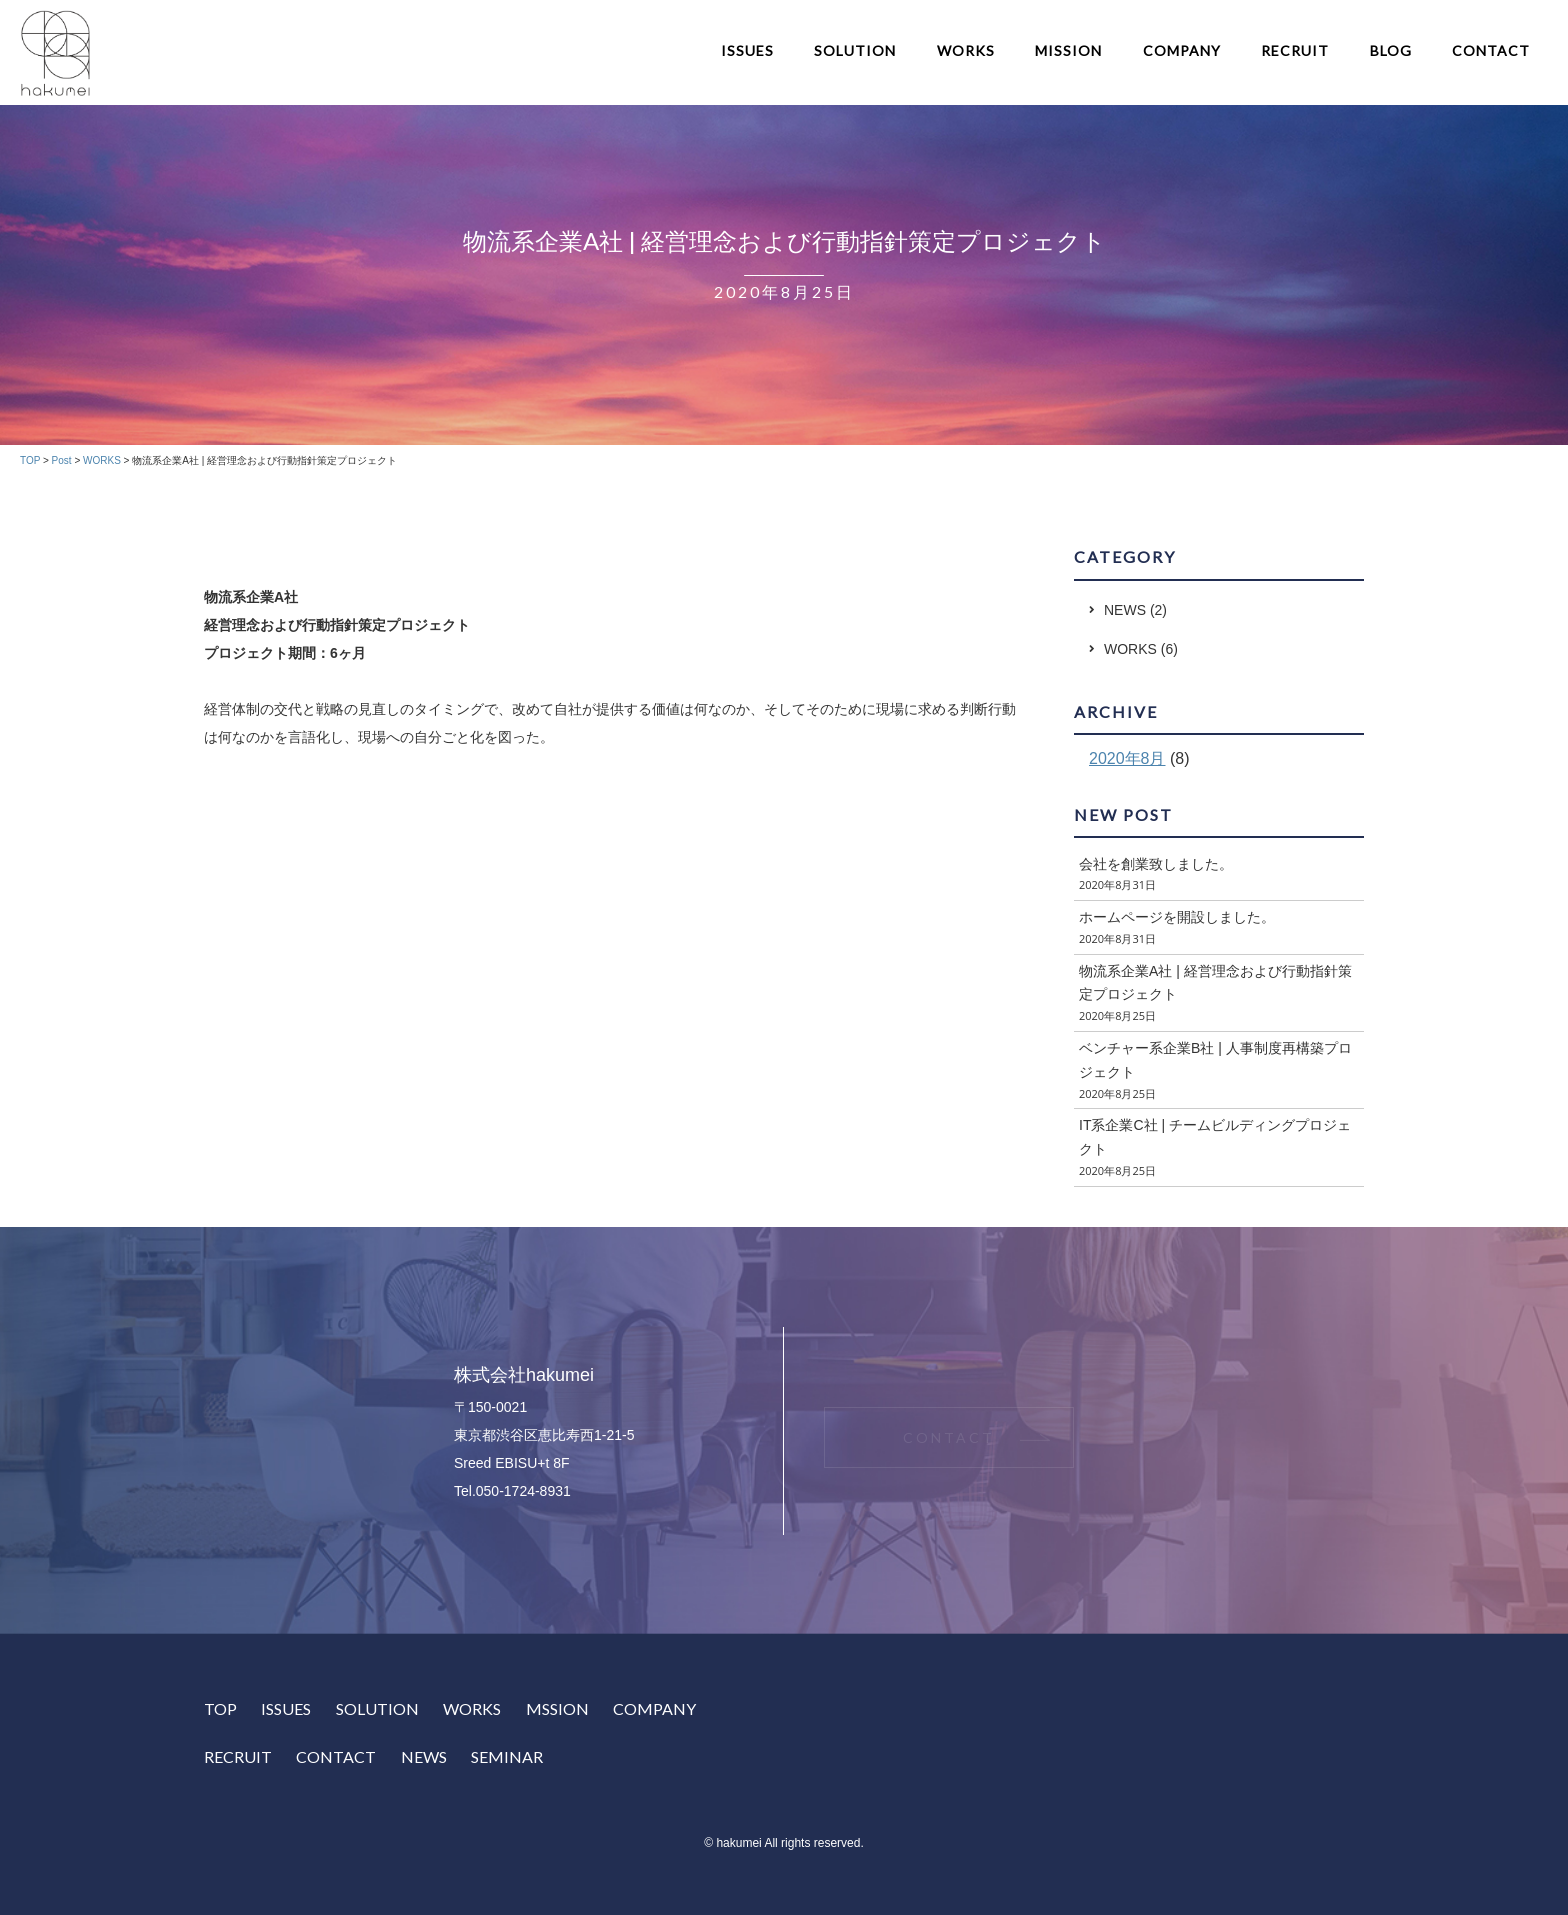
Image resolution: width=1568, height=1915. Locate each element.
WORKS (966, 50)
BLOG (1391, 50)
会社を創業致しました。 (1156, 864)
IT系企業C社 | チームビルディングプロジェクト (1215, 1137)
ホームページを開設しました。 (1177, 917)
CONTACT (1491, 50)
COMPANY (1182, 50)
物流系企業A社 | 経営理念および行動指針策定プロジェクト (1215, 983)
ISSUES (747, 50)
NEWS (1125, 610)
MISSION (1068, 50)
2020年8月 (1127, 758)
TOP (220, 1708)
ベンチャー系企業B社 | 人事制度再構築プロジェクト (1215, 1060)
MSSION (557, 1708)
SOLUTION (855, 50)
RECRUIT (1295, 50)
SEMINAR (507, 1756)
